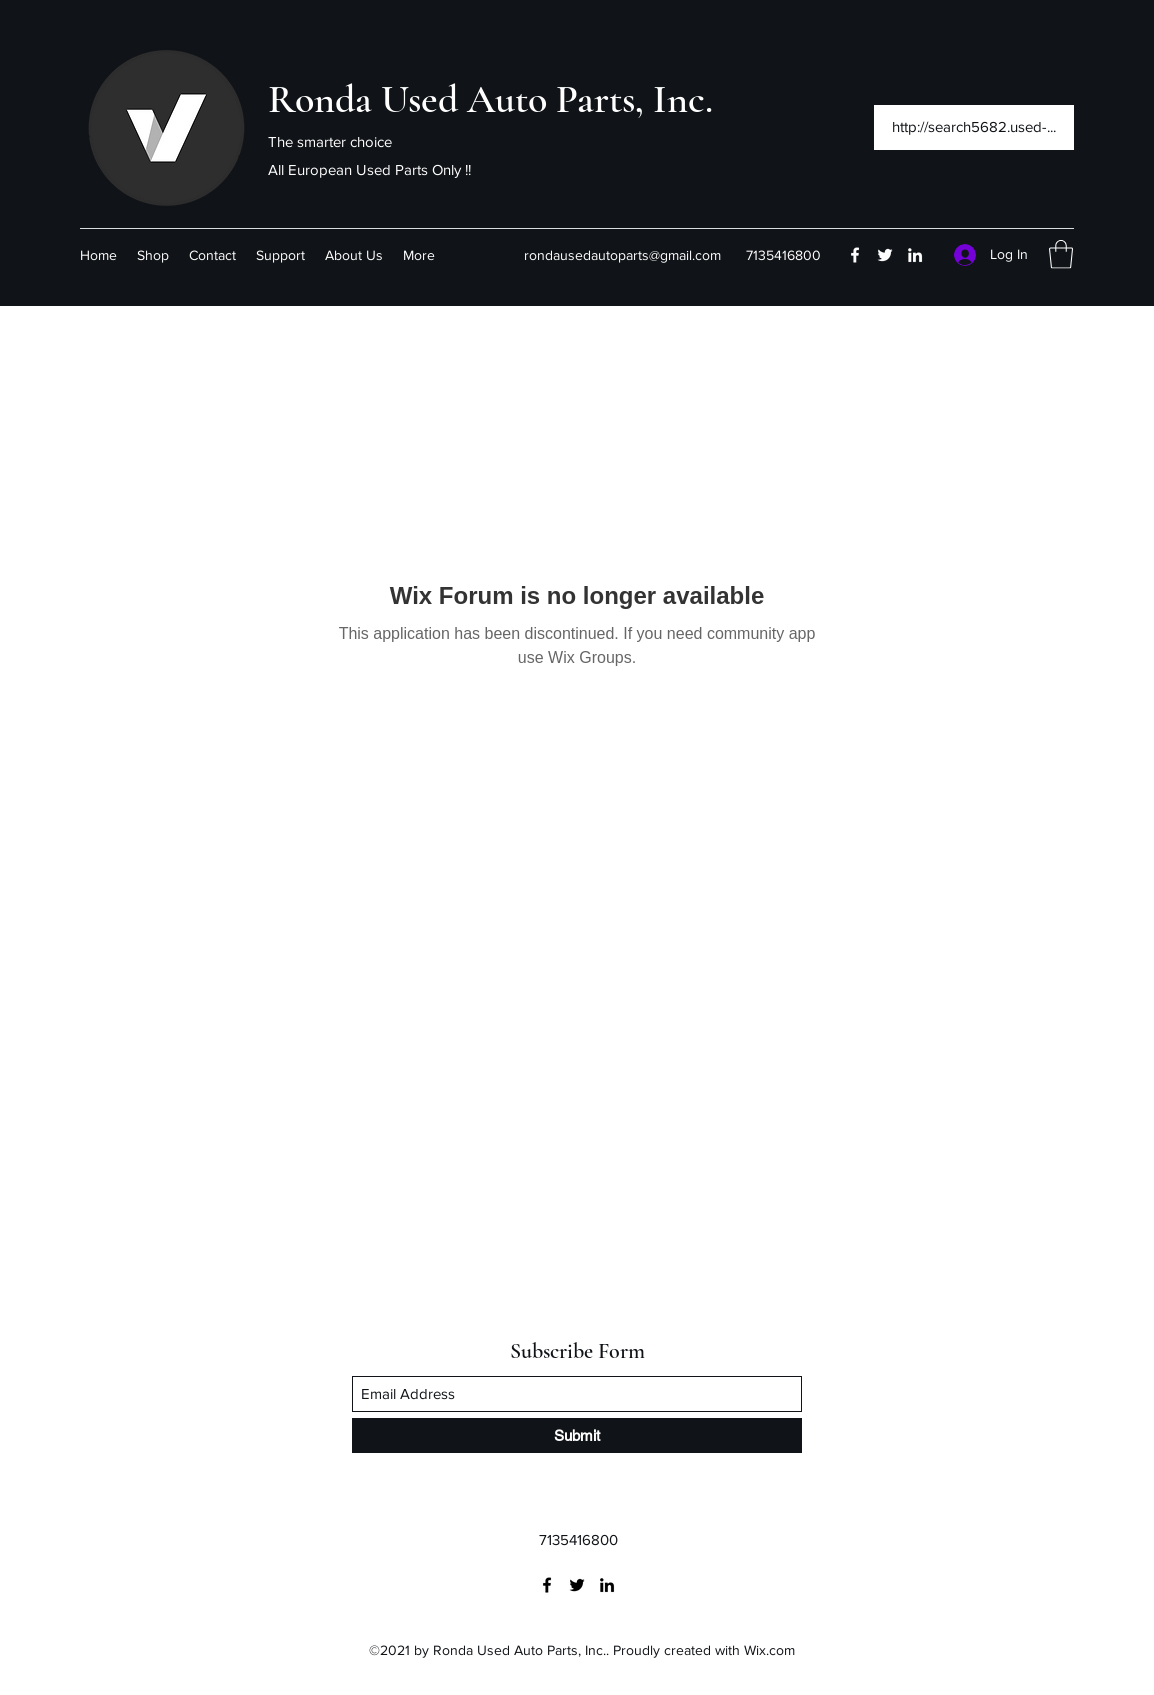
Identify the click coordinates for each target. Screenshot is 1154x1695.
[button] (1061, 254)
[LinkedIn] (915, 255)
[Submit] (577, 1435)
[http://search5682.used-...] (974, 127)
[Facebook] (855, 255)
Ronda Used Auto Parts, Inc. (490, 99)
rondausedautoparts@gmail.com (622, 255)
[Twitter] (885, 255)
